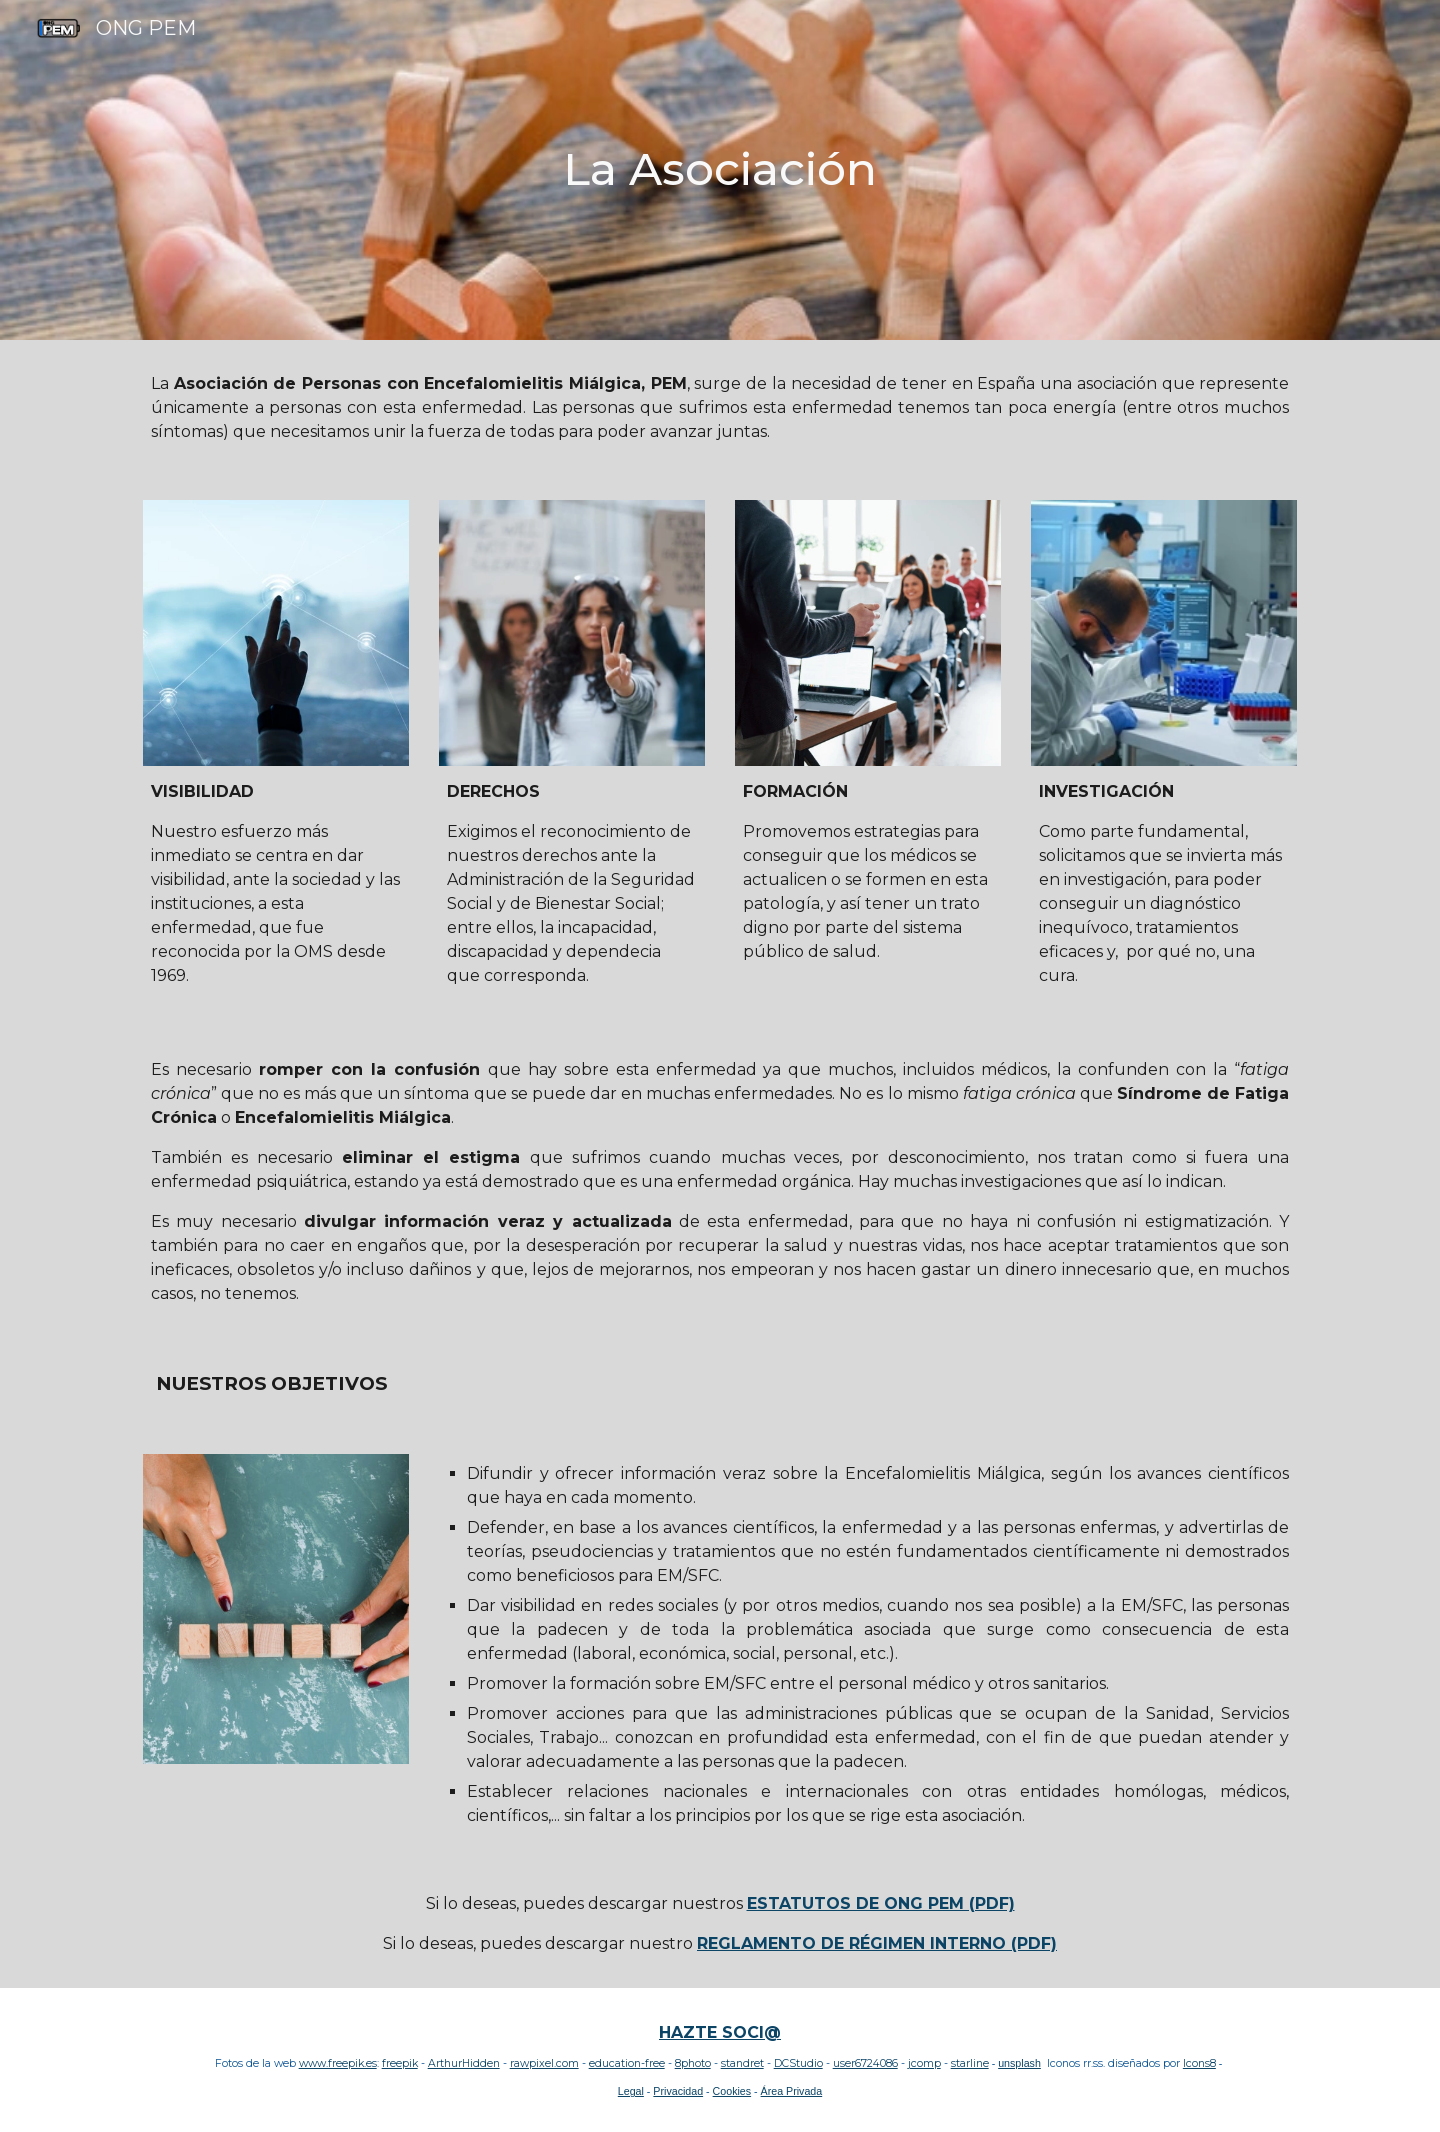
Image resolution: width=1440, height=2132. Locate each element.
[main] (720, 170)
